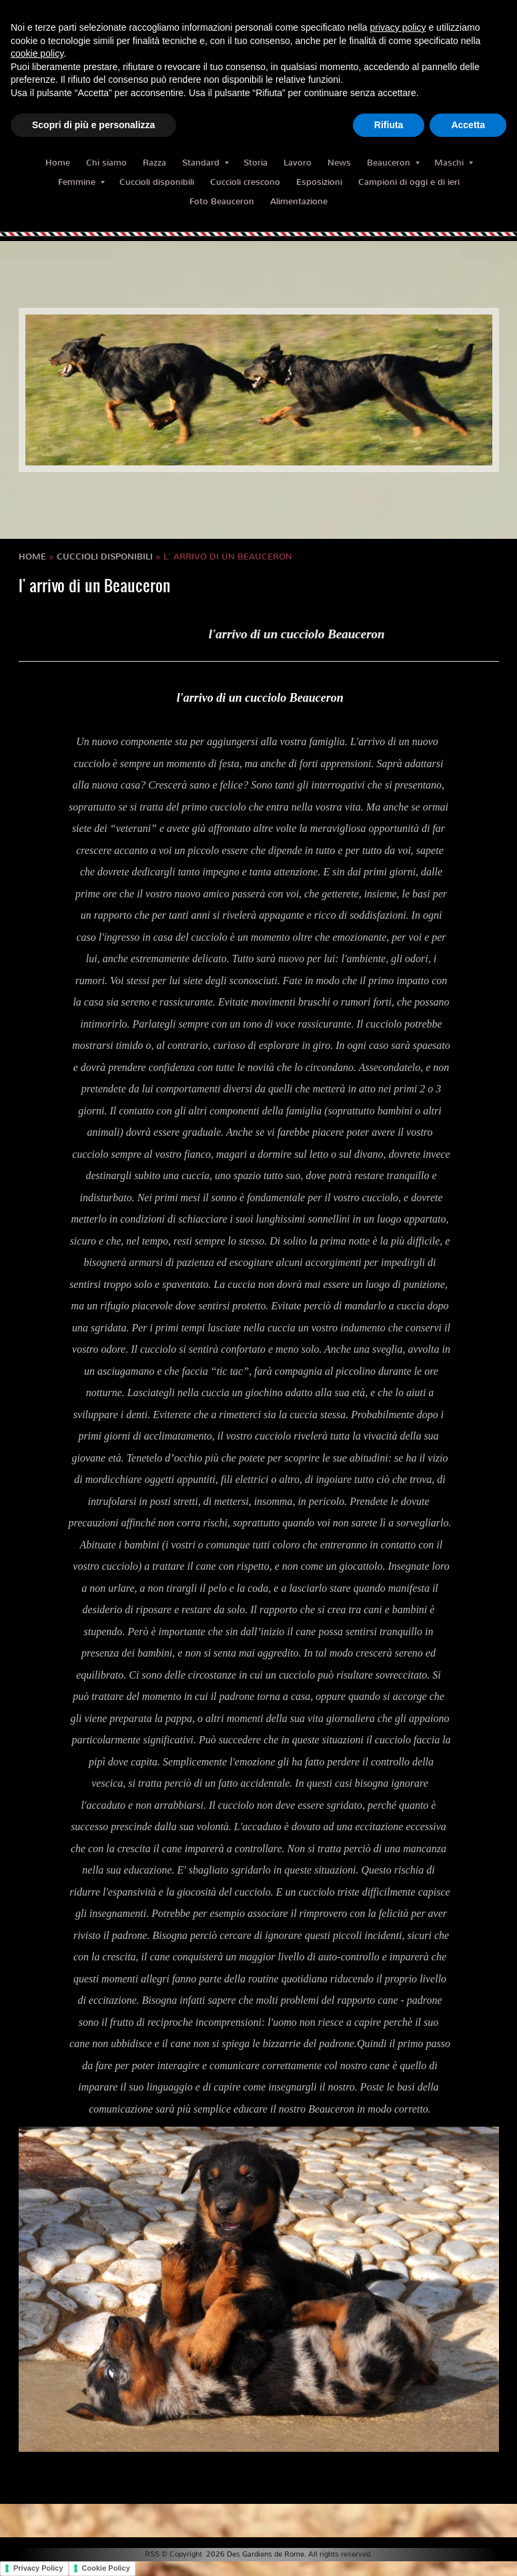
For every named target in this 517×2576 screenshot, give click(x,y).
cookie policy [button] (37, 53)
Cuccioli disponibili (156, 182)
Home (57, 162)
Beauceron (393, 162)
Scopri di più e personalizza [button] (93, 125)
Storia (255, 162)
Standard (205, 162)
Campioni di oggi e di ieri (409, 182)
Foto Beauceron (221, 201)
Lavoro (298, 162)
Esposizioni (319, 182)
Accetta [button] (468, 125)
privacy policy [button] (398, 27)
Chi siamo (106, 162)
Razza (154, 162)
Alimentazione (299, 201)
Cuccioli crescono (245, 182)
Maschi (453, 162)
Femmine (81, 182)
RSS (152, 2554)
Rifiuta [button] (389, 125)
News (339, 162)
